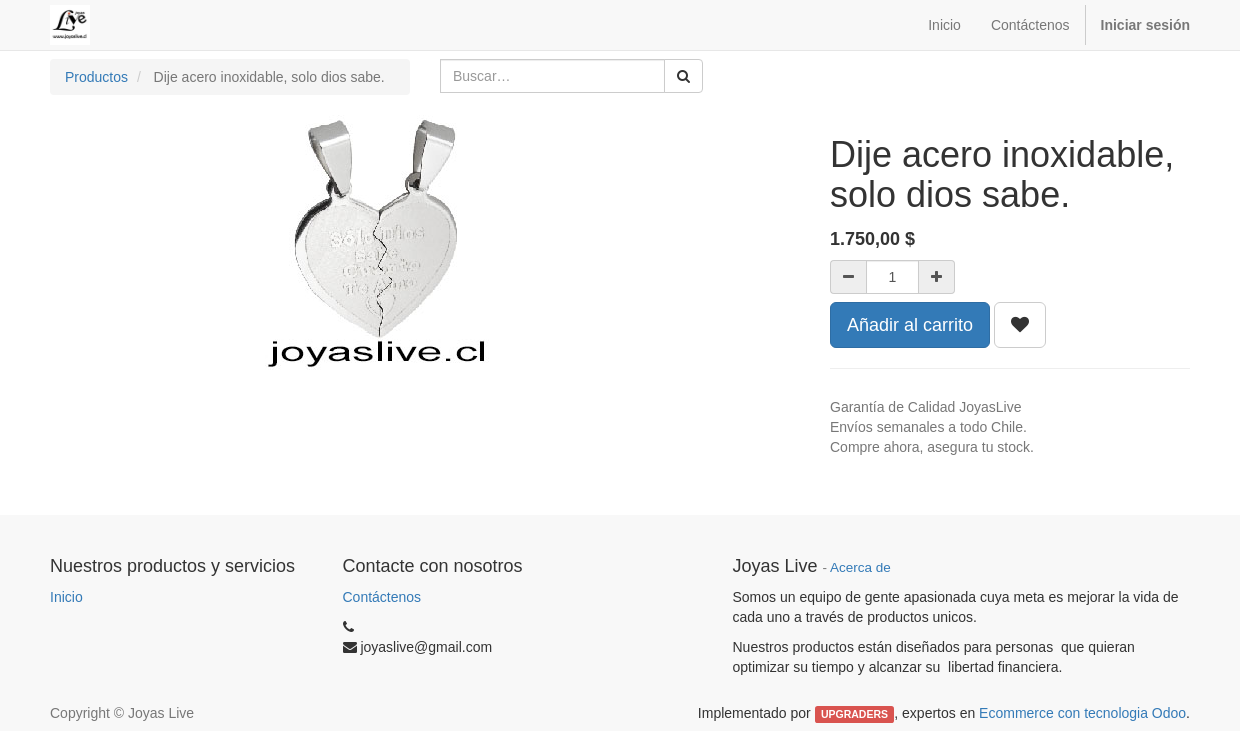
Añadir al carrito (910, 325)
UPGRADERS (854, 714)
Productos (96, 77)
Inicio (66, 597)
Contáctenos (382, 597)
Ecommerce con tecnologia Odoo (1082, 713)
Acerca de (860, 567)
